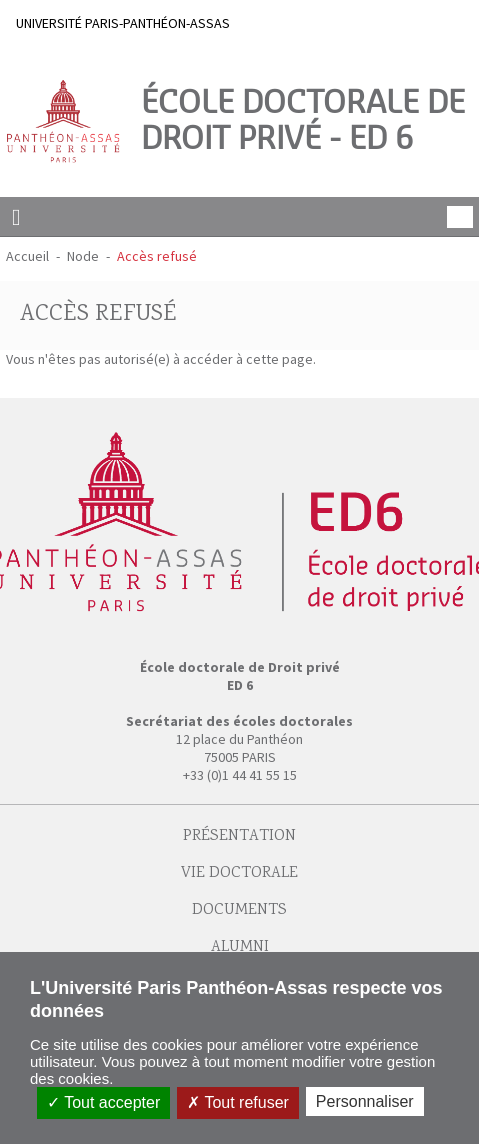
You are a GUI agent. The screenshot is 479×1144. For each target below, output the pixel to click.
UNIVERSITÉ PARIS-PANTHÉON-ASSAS (123, 23)
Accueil (27, 256)
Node (83, 256)
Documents (239, 910)
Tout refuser (238, 1102)
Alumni (240, 947)
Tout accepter (103, 1102)
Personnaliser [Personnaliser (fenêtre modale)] (365, 1101)
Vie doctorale (239, 873)
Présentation (239, 836)
